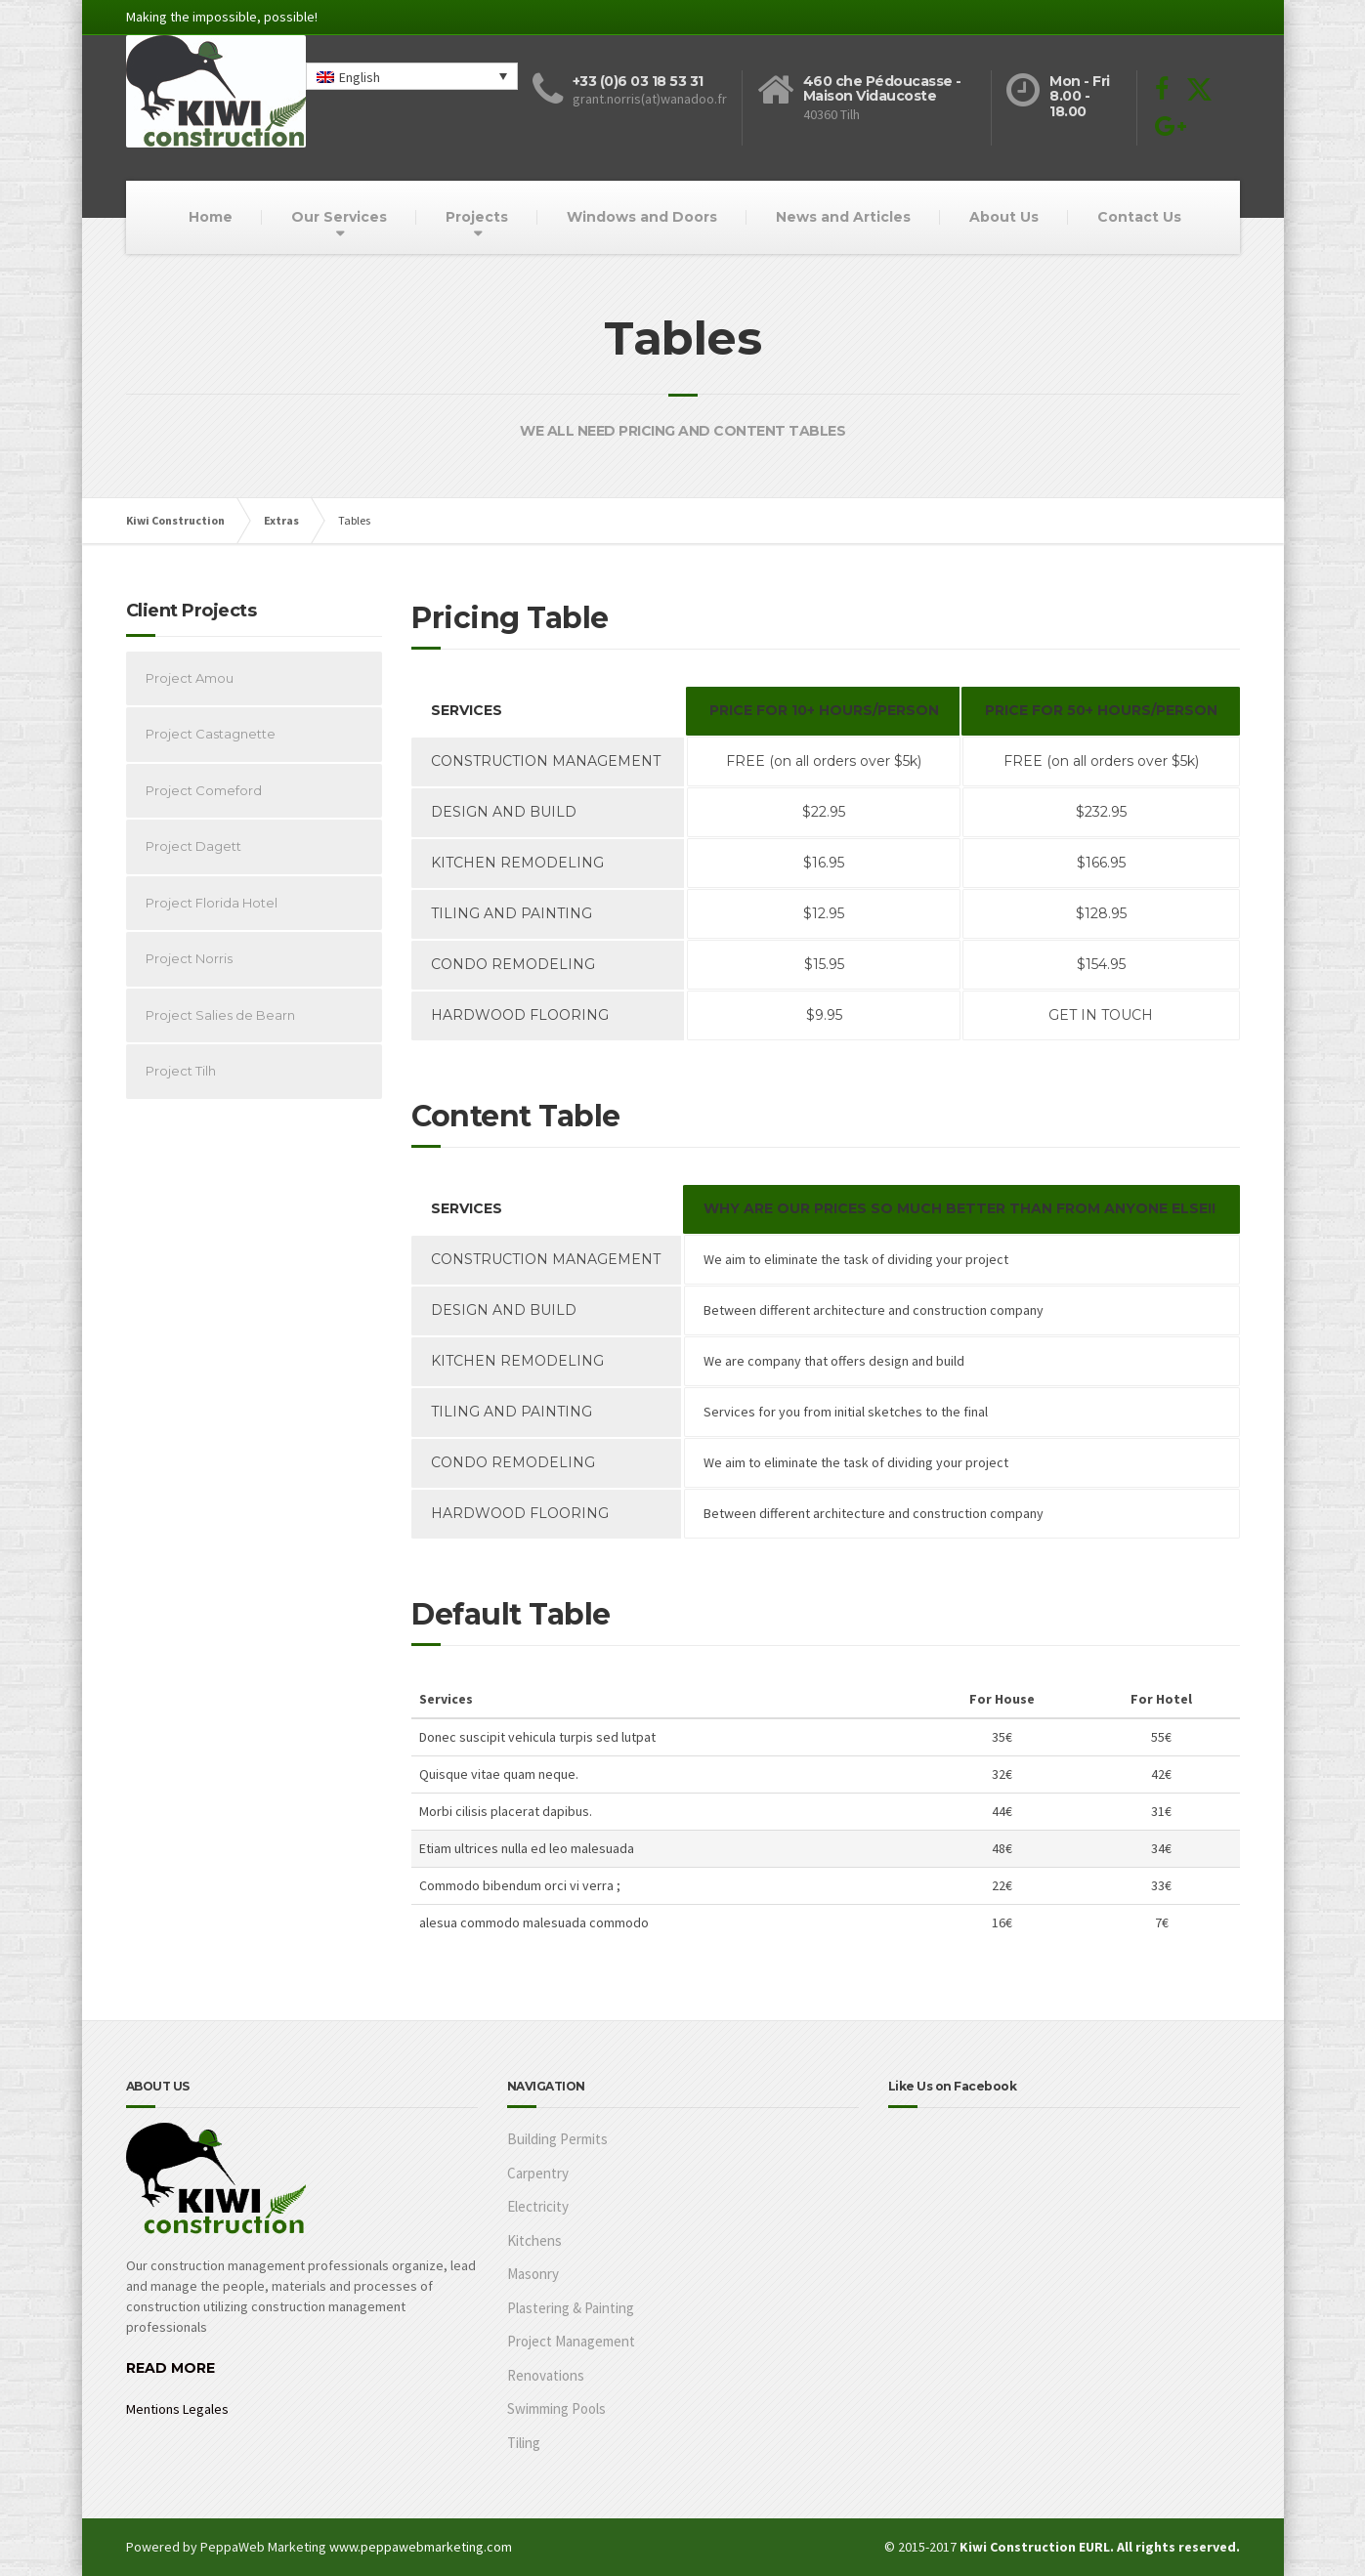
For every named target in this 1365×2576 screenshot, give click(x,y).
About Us (1004, 217)
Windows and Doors (642, 217)
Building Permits (557, 2139)
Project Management (571, 2341)
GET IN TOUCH (1100, 1015)
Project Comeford (204, 790)
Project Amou (190, 678)
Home (211, 217)
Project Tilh (181, 1070)
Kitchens (534, 2240)
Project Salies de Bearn (220, 1015)
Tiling (523, 2442)
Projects (477, 217)
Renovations (545, 2375)
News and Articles (843, 217)
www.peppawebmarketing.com (420, 2546)
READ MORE (170, 2368)
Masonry (533, 2273)
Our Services (339, 217)
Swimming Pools (556, 2408)
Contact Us (1139, 217)
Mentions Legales (177, 2409)
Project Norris (189, 958)
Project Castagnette (211, 733)
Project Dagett (193, 846)
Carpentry (538, 2173)
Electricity (538, 2206)
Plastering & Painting (570, 2308)
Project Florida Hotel (211, 902)
